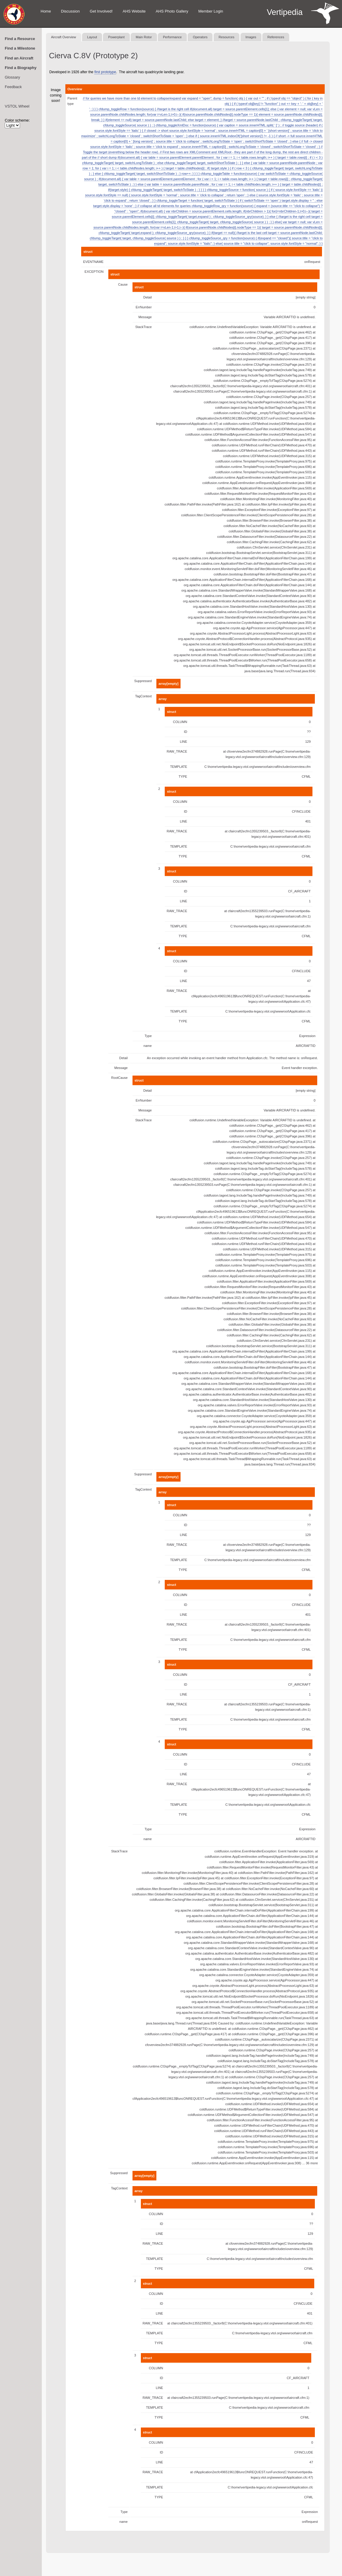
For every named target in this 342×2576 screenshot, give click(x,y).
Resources (227, 37)
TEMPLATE (178, 766)
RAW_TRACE (177, 751)
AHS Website (134, 11)
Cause (123, 284)
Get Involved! (101, 11)
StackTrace (143, 327)
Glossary (12, 77)
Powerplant (116, 37)
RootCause (119, 1077)
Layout (92, 37)
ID (185, 731)
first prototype (105, 72)
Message (145, 317)
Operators (200, 37)
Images (251, 37)
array (162, 699)
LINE (183, 741)
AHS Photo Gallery (172, 11)
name (148, 1045)
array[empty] (168, 683)
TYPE (182, 776)
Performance (172, 37)
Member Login (210, 11)
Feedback (13, 87)
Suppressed (143, 681)
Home (46, 11)
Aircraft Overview (63, 37)
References (275, 37)
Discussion (70, 11)
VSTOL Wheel (17, 106)
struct (88, 251)
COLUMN (180, 722)
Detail (147, 297)
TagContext (143, 696)
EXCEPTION (94, 271)
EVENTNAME (93, 262)
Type (148, 1036)
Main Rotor (144, 37)
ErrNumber (144, 307)
